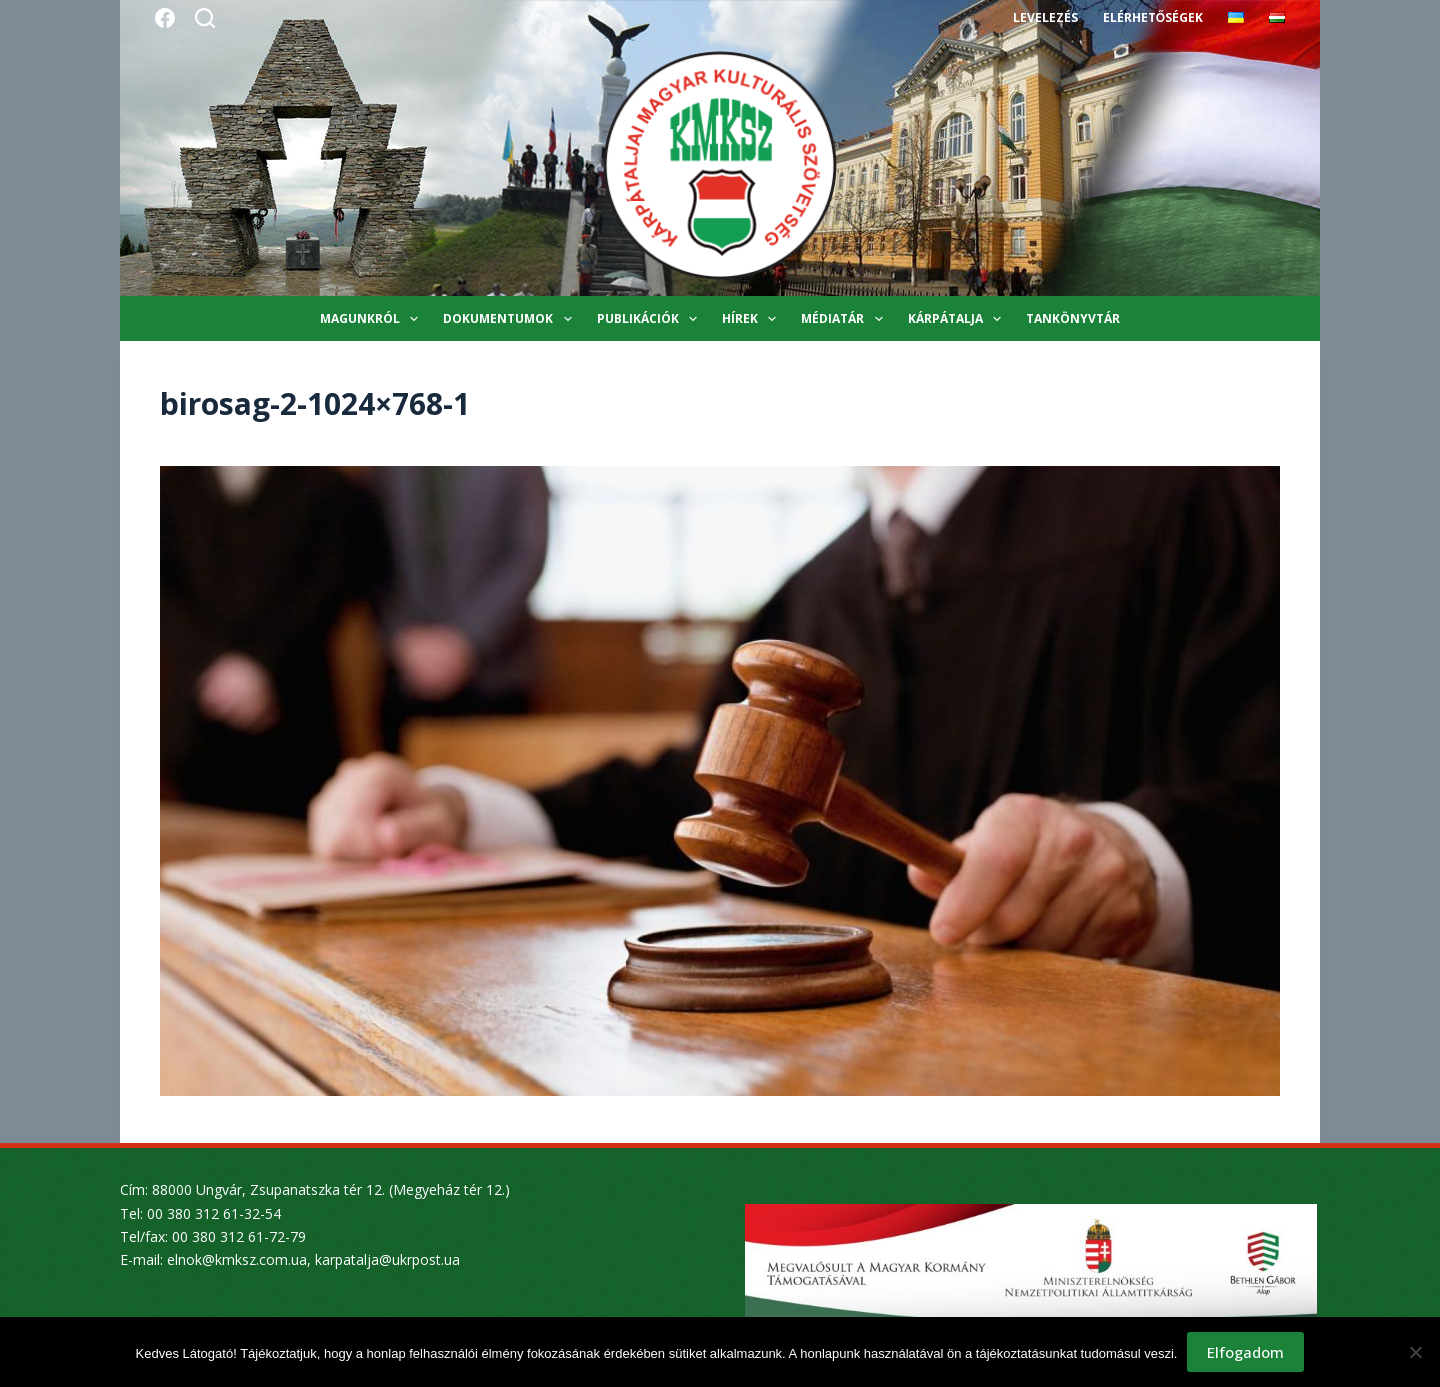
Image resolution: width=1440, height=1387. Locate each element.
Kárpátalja (958, 319)
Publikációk (651, 319)
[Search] (205, 18)
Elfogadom (1245, 1352)
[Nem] (1415, 1352)
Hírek (753, 319)
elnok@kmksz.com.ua (237, 1259)
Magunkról (373, 319)
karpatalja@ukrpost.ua (387, 1259)
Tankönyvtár (1073, 318)
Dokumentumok (511, 319)
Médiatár (845, 319)
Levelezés (1045, 17)
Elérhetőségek (1153, 17)
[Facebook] (165, 18)
